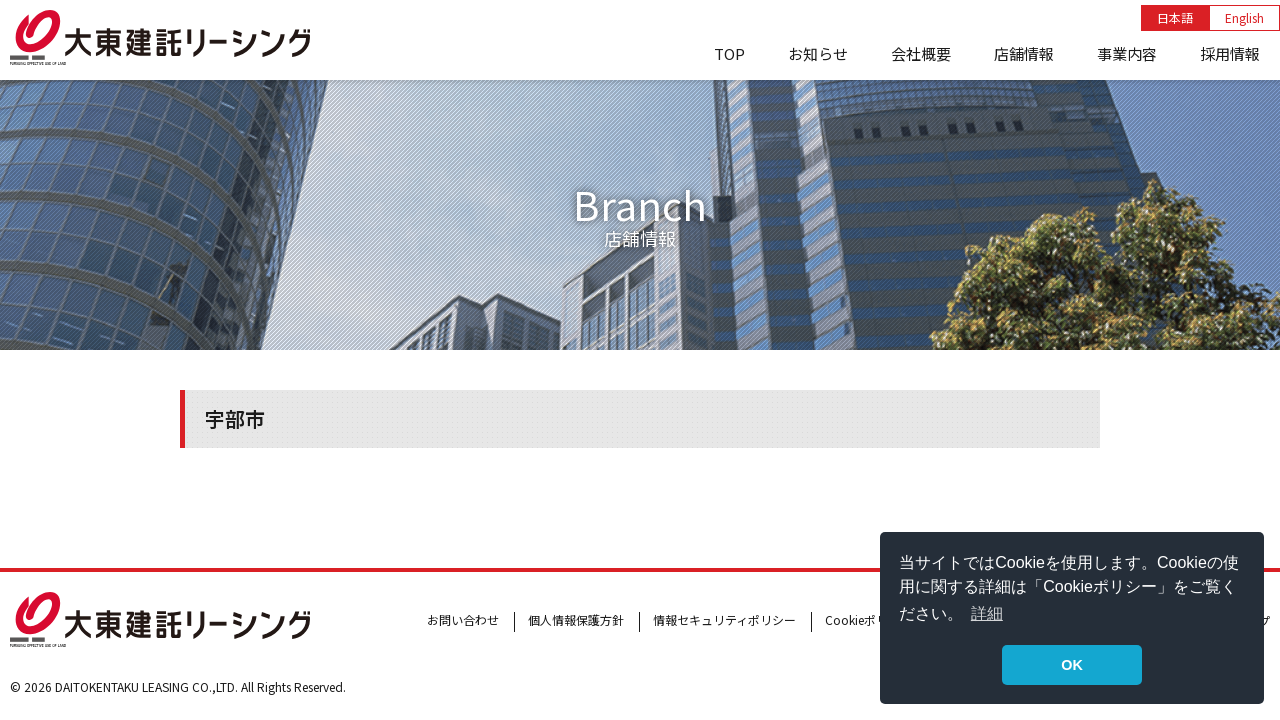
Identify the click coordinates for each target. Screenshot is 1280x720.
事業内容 (1127, 53)
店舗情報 (1024, 53)
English (1244, 17)
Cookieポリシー (868, 619)
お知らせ (818, 53)
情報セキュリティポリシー (724, 619)
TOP (729, 53)
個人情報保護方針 (576, 619)
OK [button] (1072, 665)
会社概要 (921, 53)
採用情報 (1230, 53)
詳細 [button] (987, 613)
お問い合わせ (463, 619)
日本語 (1175, 17)
